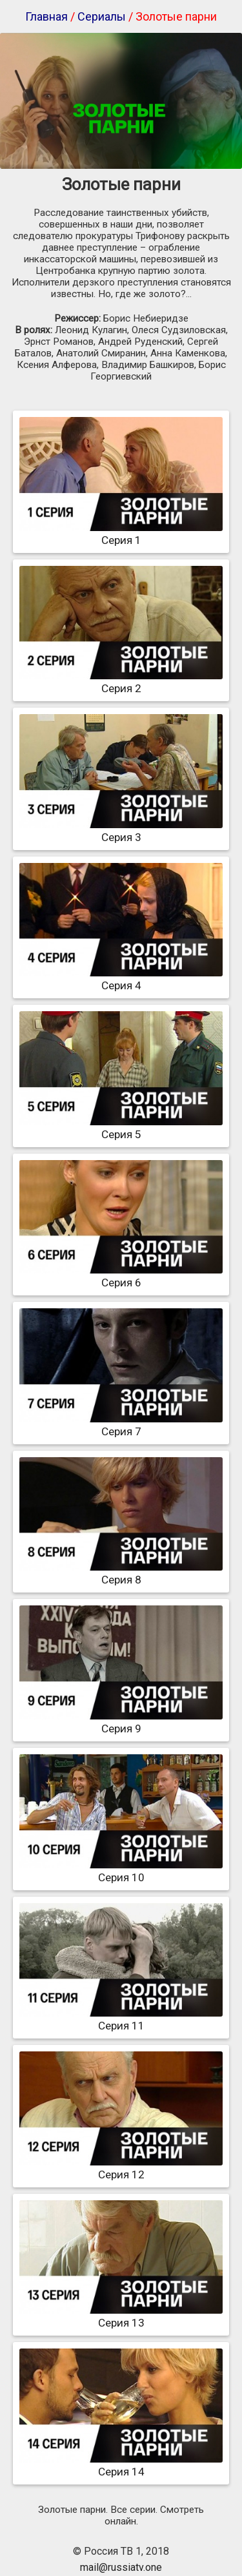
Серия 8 (121, 1573)
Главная (46, 16)
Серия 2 (121, 682)
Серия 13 (121, 2316)
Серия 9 (121, 1722)
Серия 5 (121, 1128)
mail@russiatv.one (121, 2567)
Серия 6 (121, 1276)
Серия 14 (121, 2465)
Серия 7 (121, 1425)
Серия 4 (121, 979)
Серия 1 (121, 534)
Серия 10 (121, 1871)
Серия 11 (121, 2019)
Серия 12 (121, 2168)
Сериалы (101, 16)
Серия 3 (121, 831)
